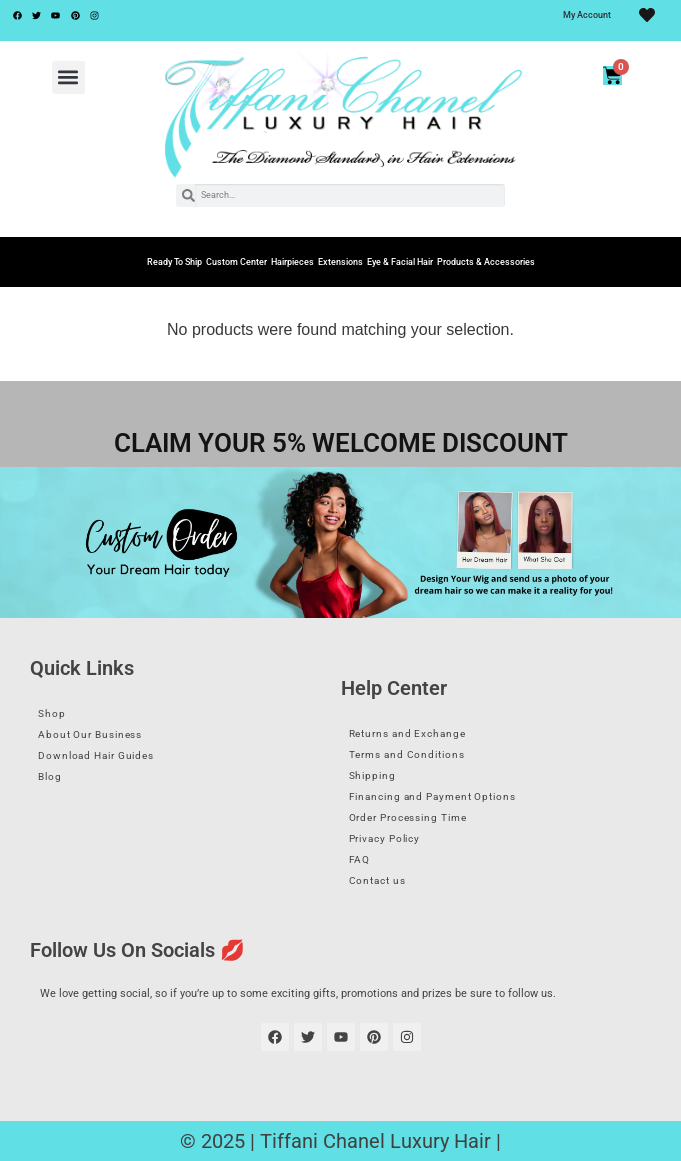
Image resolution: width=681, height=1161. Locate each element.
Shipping (372, 775)
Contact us (377, 880)
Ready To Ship (174, 262)
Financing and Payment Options (432, 796)
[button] (68, 77)
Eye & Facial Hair (400, 262)
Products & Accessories (486, 262)
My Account (587, 15)
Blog (50, 776)
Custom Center (236, 262)
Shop (52, 713)
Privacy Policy (385, 838)
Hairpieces (292, 262)
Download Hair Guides (96, 755)
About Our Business (90, 734)
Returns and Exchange (407, 733)
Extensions (340, 262)
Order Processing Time (408, 817)
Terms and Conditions (407, 754)
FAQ (360, 859)
